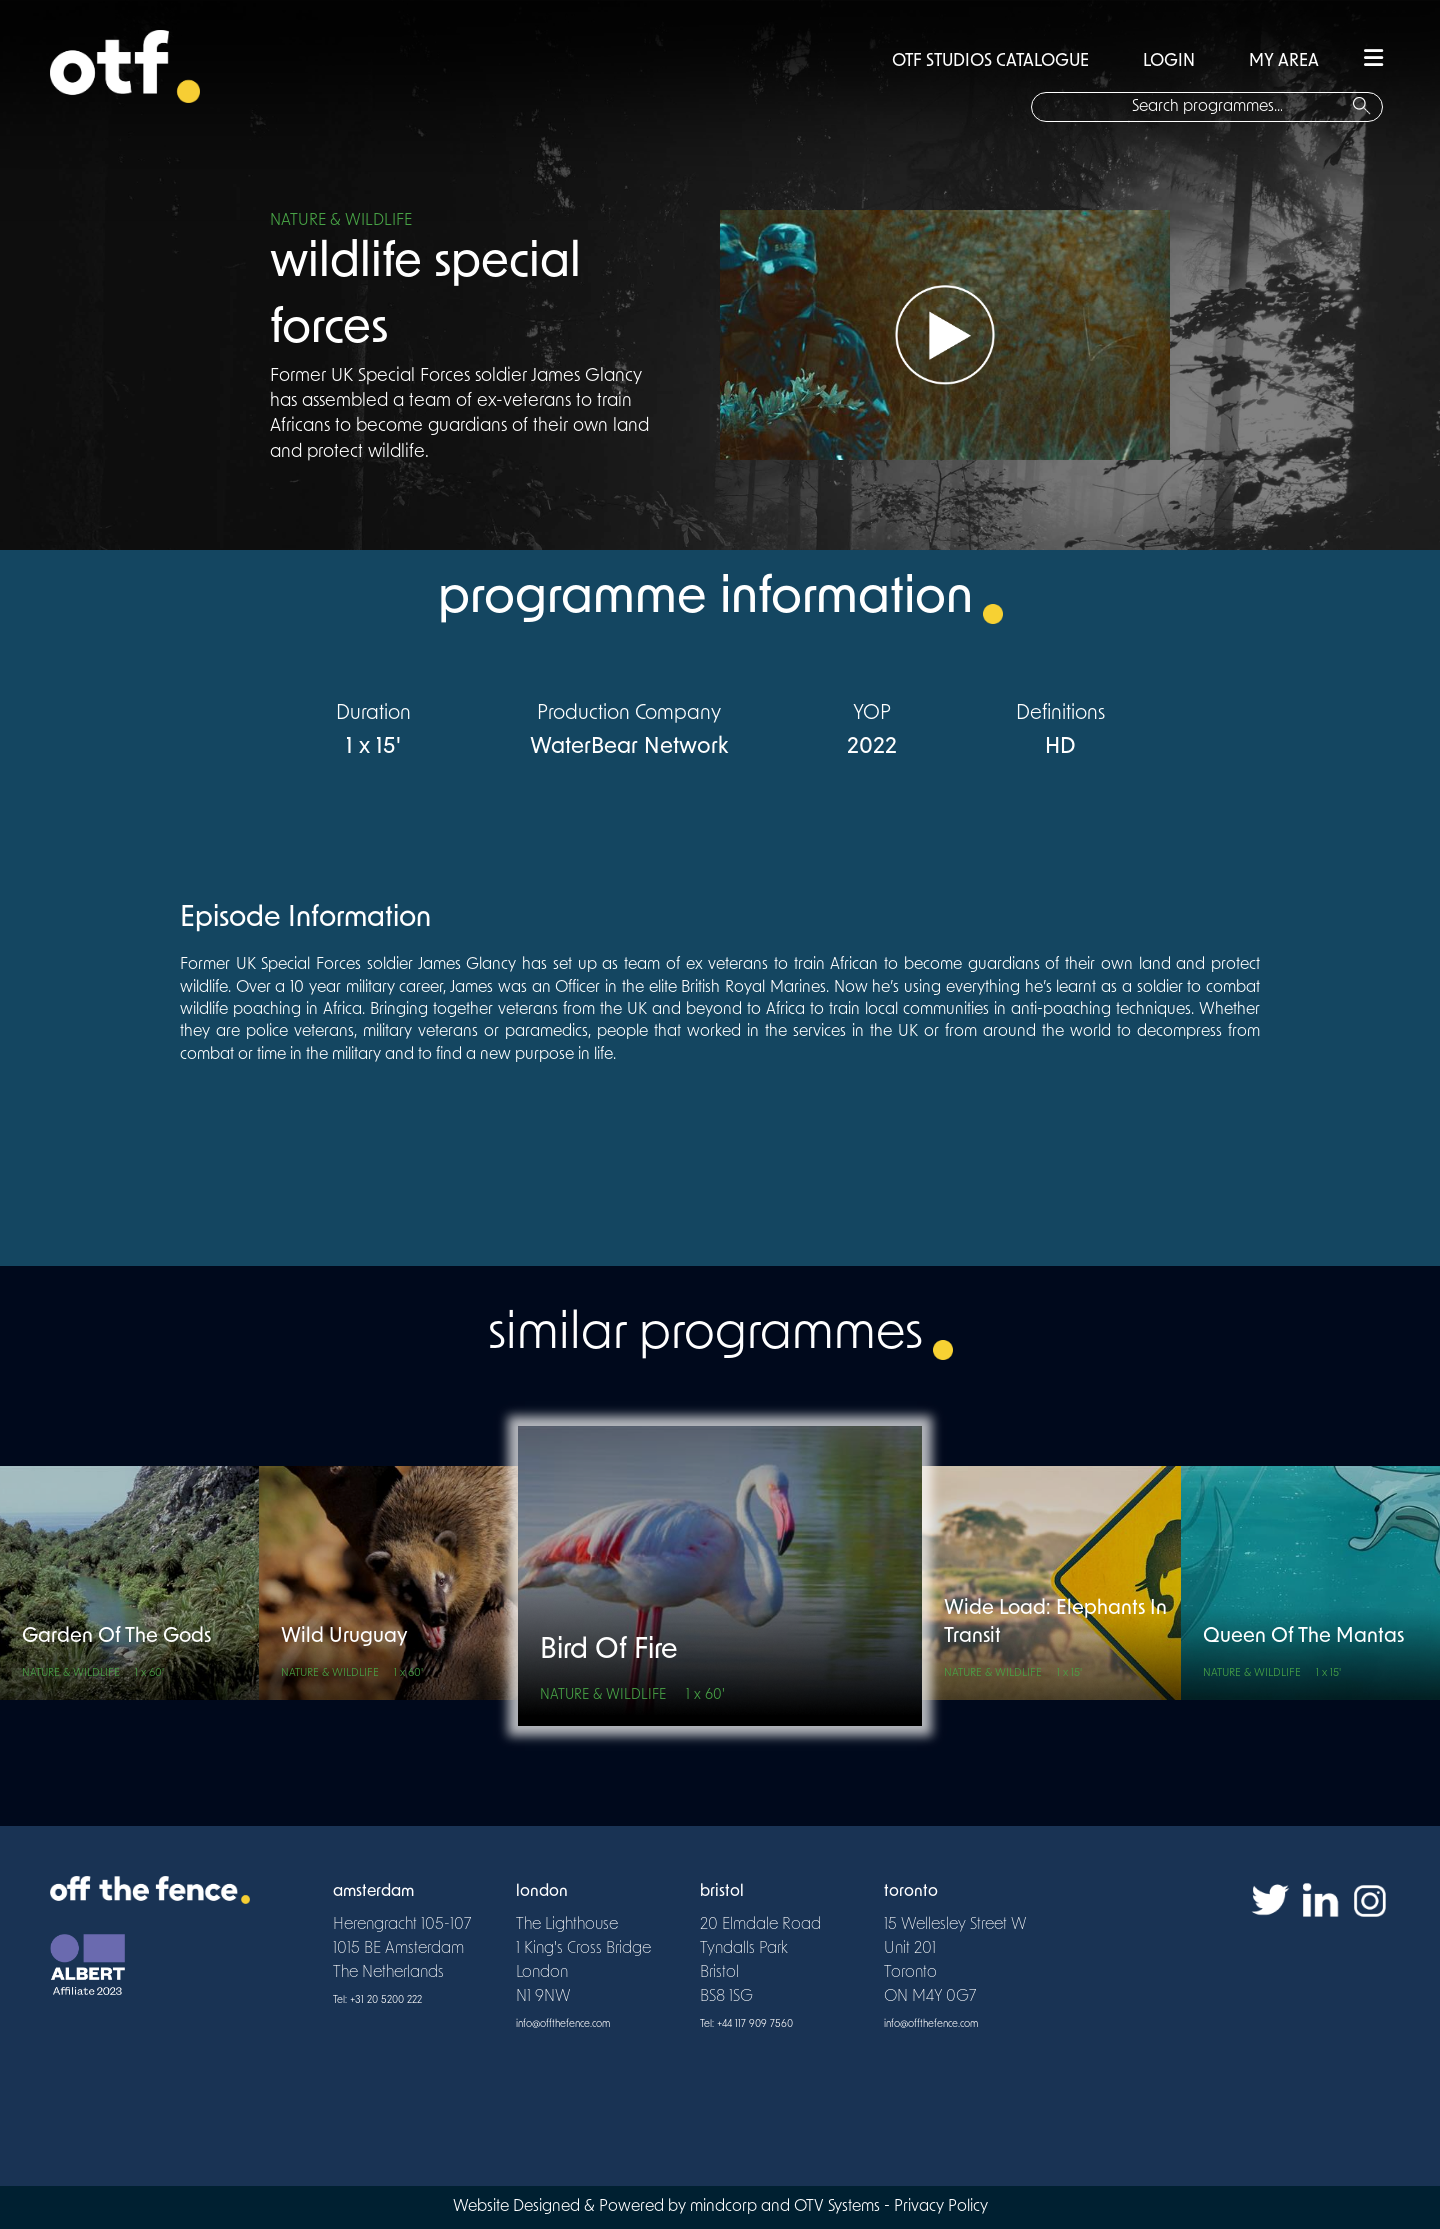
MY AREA (1284, 61)
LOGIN (1169, 61)
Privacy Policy (941, 2207)
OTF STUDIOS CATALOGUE (990, 61)
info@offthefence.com (563, 2024)
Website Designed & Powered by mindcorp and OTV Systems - (673, 2207)
